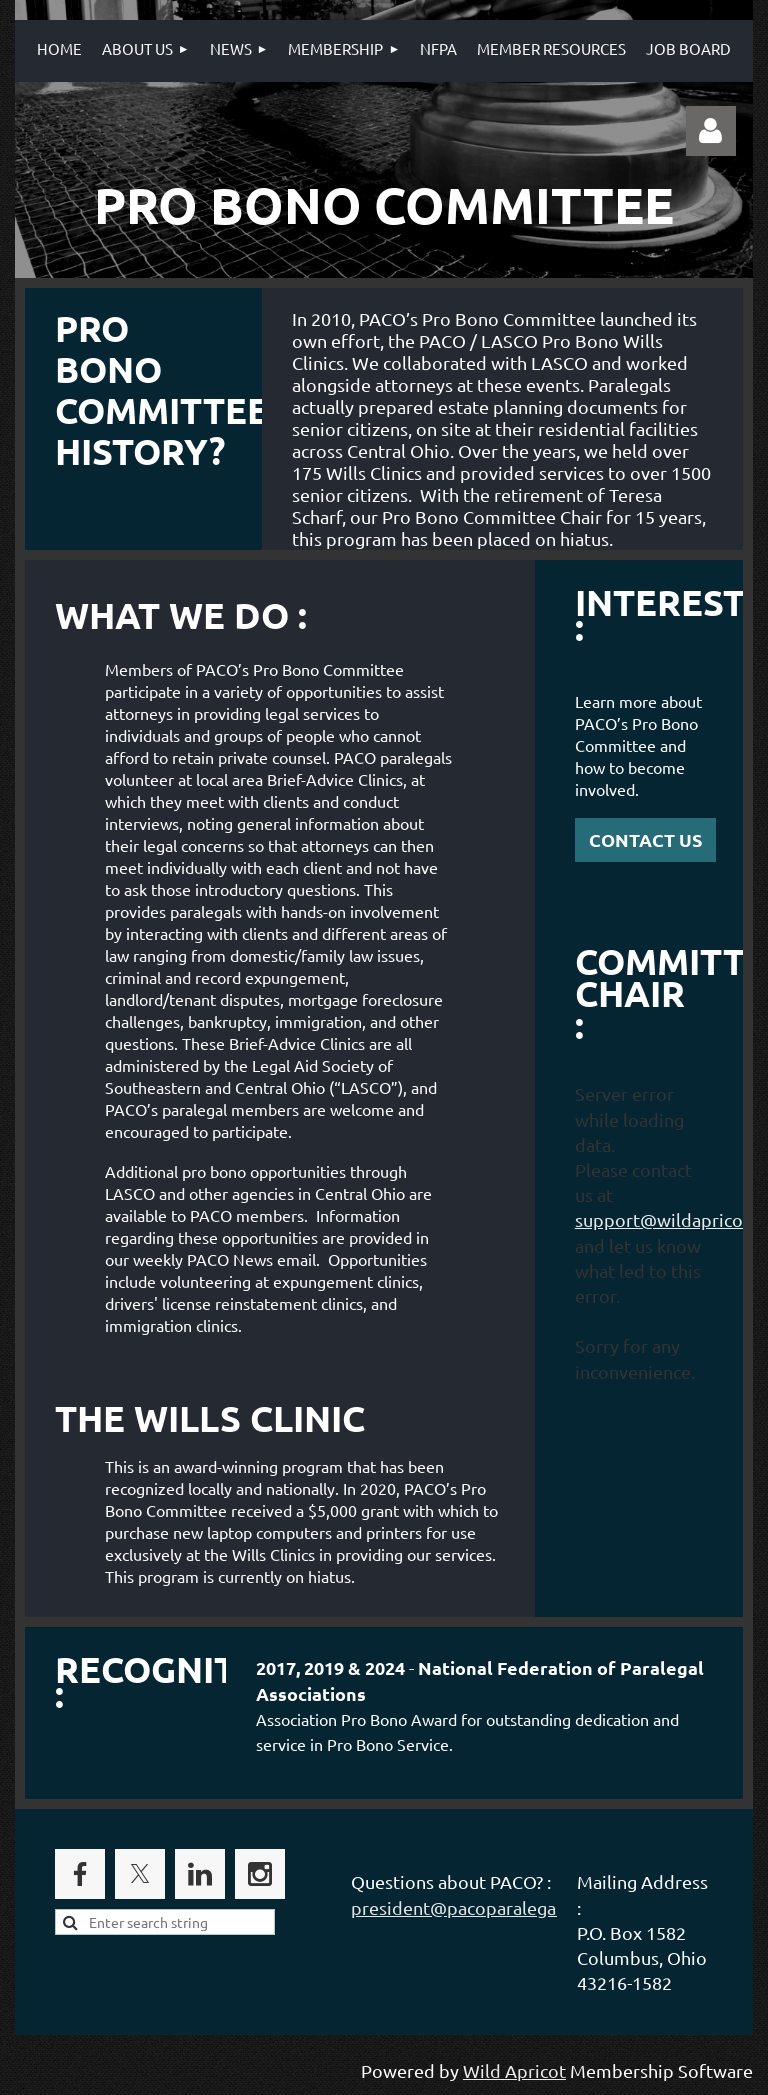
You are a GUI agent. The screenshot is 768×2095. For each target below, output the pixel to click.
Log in (711, 131)
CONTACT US (645, 839)
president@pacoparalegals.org (476, 1907)
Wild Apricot (514, 2070)
